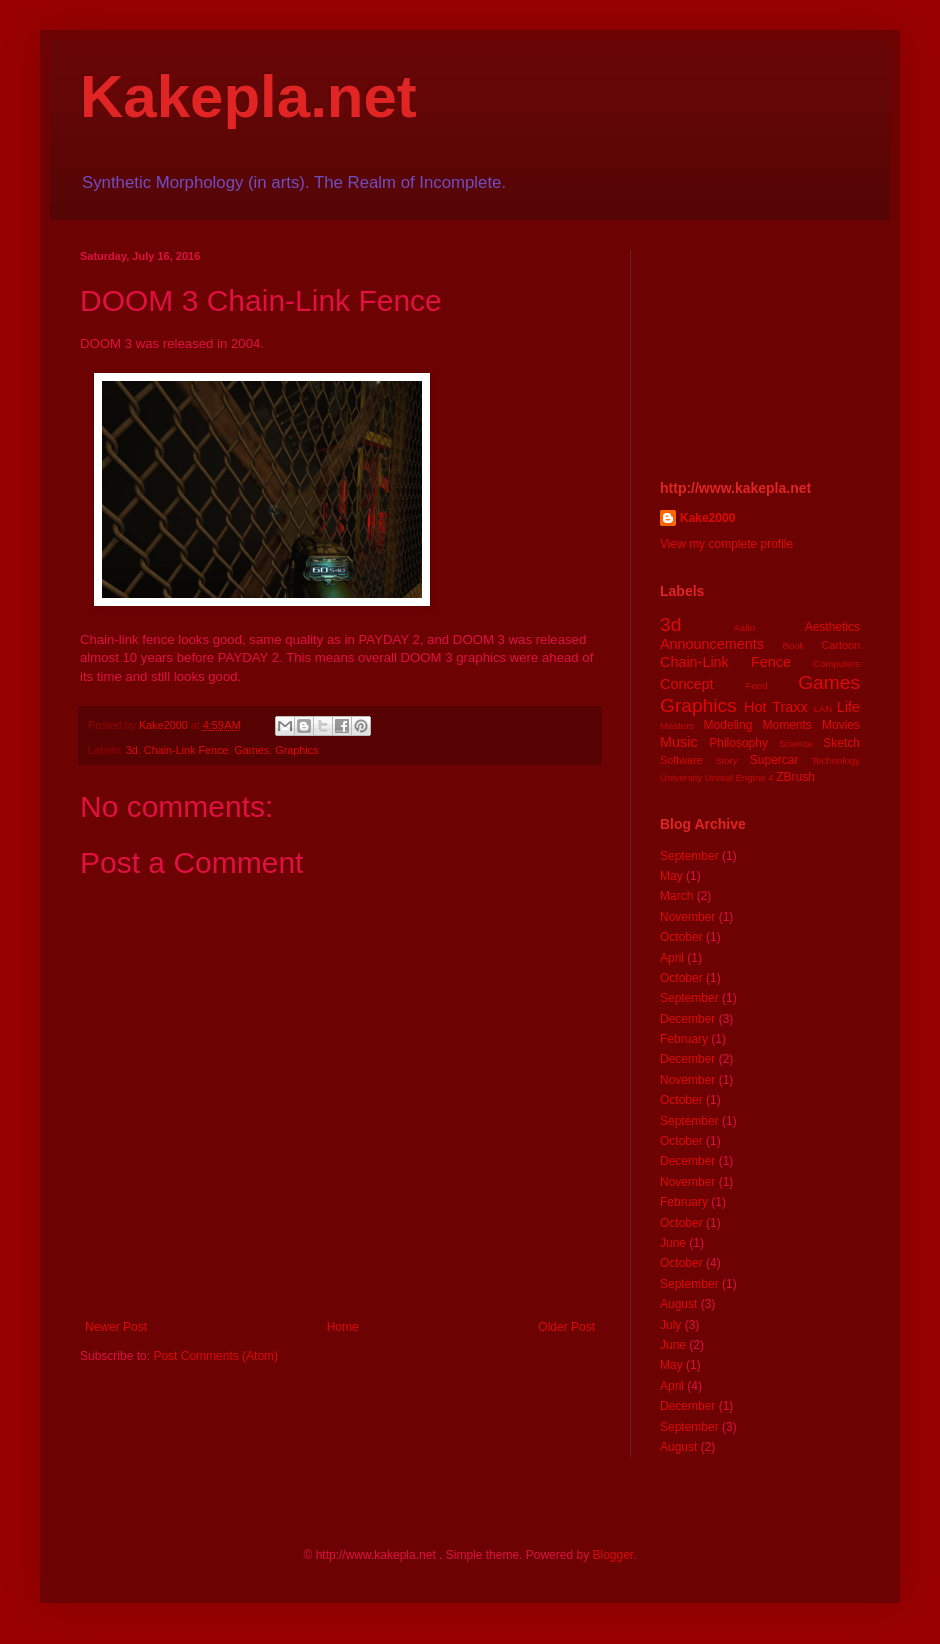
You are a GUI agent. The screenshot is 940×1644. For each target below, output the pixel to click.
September (689, 856)
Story (726, 760)
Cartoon (841, 645)
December (687, 1019)
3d (132, 750)
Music (679, 742)
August (678, 1304)
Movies (841, 725)
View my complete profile (726, 544)
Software (681, 760)
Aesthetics (832, 627)
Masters (677, 725)
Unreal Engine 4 (739, 777)
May (671, 876)
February (684, 1039)
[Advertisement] (760, 350)
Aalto (744, 627)
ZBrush (795, 777)
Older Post (566, 1327)
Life (848, 707)
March (676, 896)
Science (796, 743)
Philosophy (738, 743)
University (681, 777)
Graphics (296, 750)
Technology (835, 760)
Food (757, 685)
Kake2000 (707, 518)
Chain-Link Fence (186, 750)
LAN (823, 708)
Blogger (612, 1555)
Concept (687, 684)
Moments (786, 725)
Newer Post (116, 1327)
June (673, 1243)
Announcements (712, 644)
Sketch (841, 743)
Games (251, 750)
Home (343, 1327)
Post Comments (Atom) (215, 1356)
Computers (836, 663)
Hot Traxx (776, 707)
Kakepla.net (248, 96)
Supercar (774, 760)
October (681, 937)
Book (794, 645)
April (672, 958)
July (670, 1325)
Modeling (728, 725)
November (687, 917)
